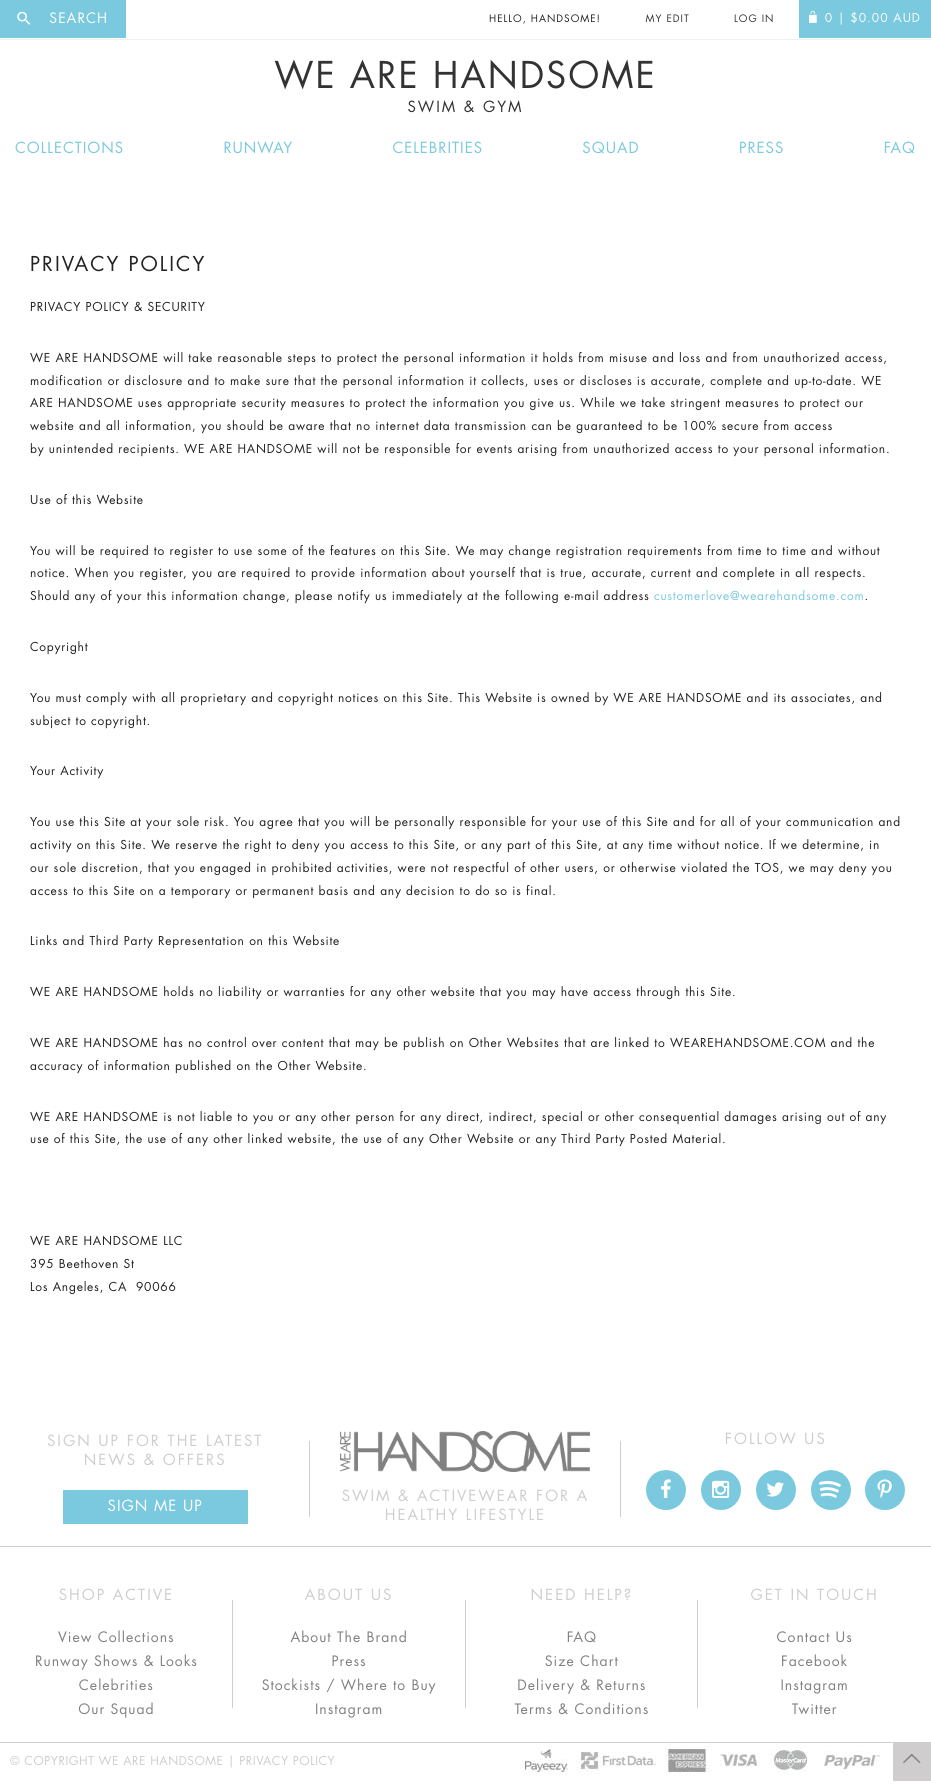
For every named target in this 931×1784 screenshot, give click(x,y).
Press (761, 148)
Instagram (349, 1710)
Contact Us (815, 1638)
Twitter (815, 1710)
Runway (258, 148)
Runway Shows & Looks (116, 1662)
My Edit (667, 19)
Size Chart (582, 1662)
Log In (754, 19)
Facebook (814, 1662)
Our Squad (116, 1710)
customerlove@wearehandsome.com (759, 597)
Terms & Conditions (581, 1710)
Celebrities (437, 148)
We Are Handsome (465, 87)
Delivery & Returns (581, 1686)
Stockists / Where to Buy (349, 1686)
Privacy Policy (287, 1762)
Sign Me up (155, 1506)
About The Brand (348, 1638)
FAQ (900, 148)
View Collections (116, 1638)
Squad (610, 148)
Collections (69, 148)
